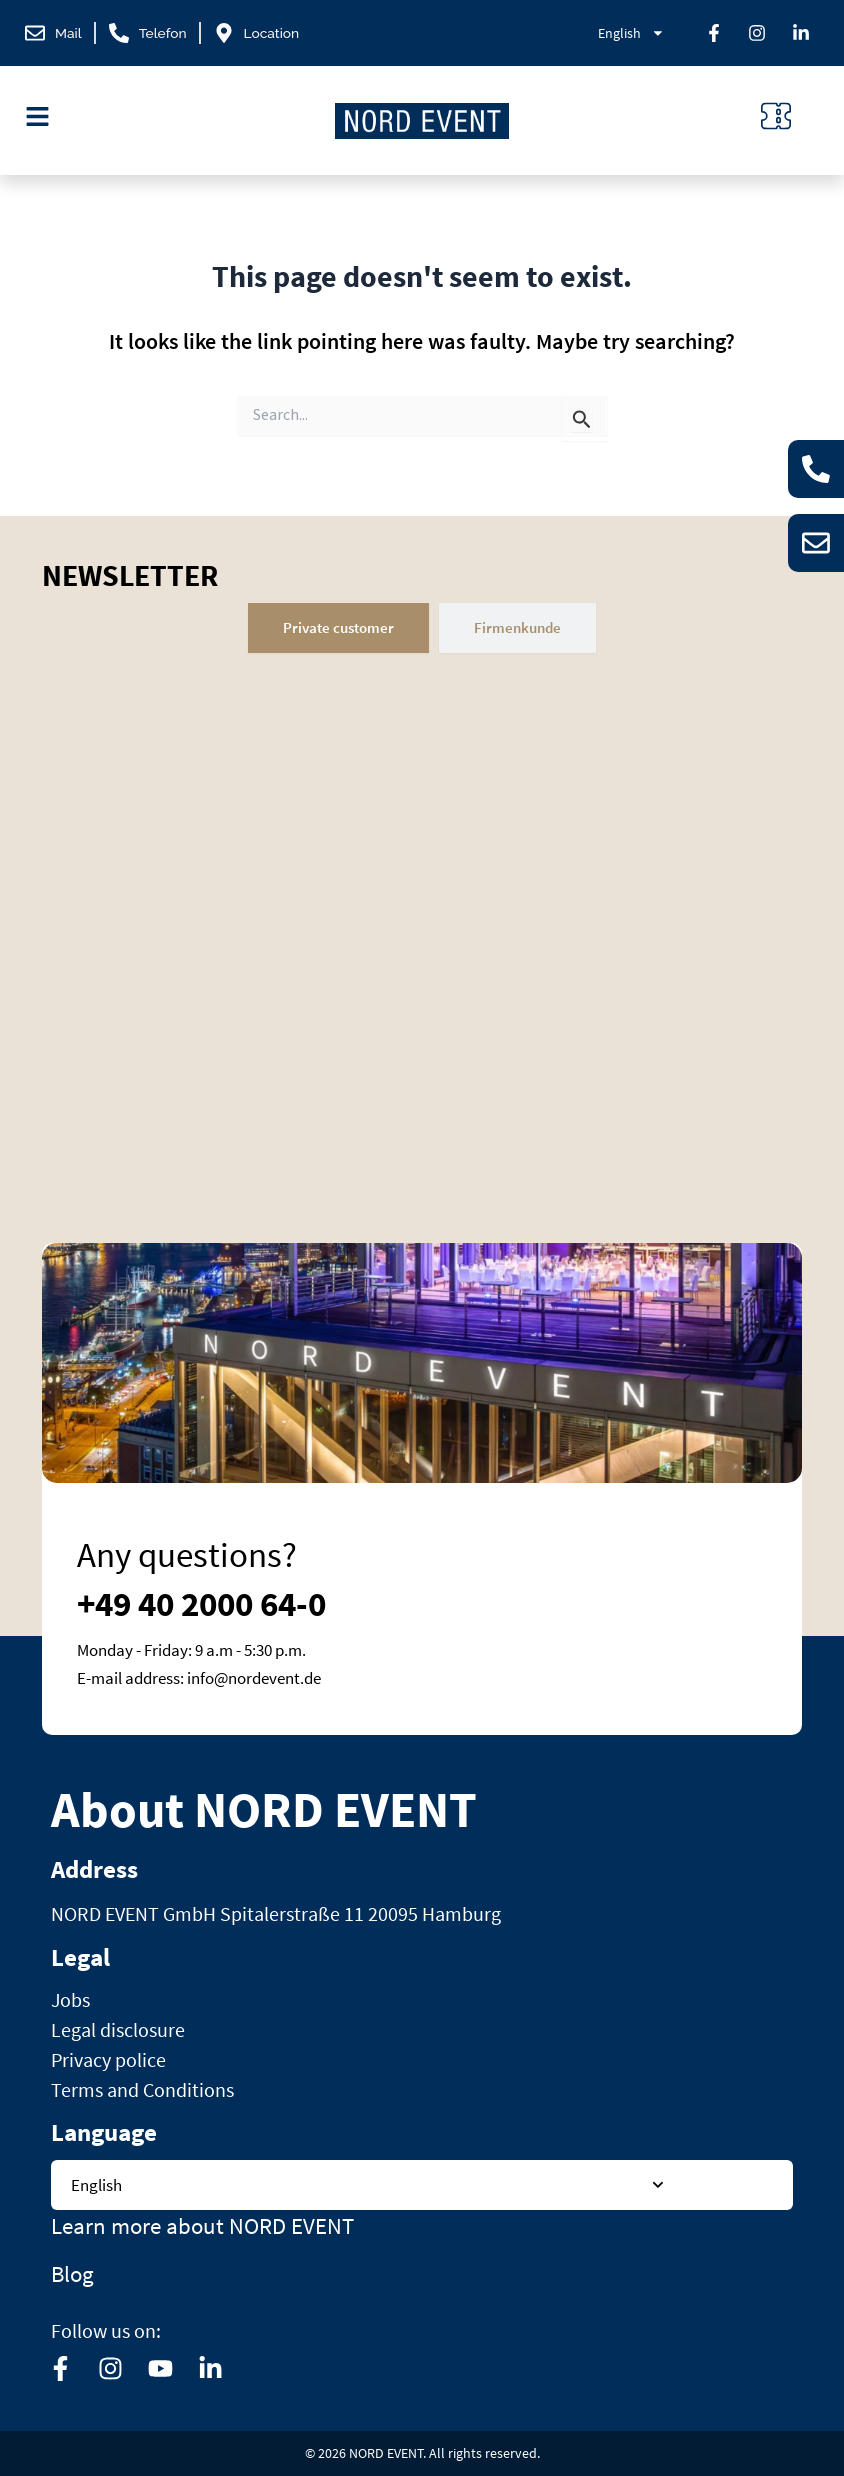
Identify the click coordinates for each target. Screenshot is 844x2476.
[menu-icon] (37, 116)
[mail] (54, 33)
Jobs (70, 1999)
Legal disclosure (118, 2029)
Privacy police (108, 2059)
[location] (265, 33)
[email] (814, 544)
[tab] (338, 628)
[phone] (152, 33)
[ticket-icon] (776, 116)
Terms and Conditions (142, 2089)
